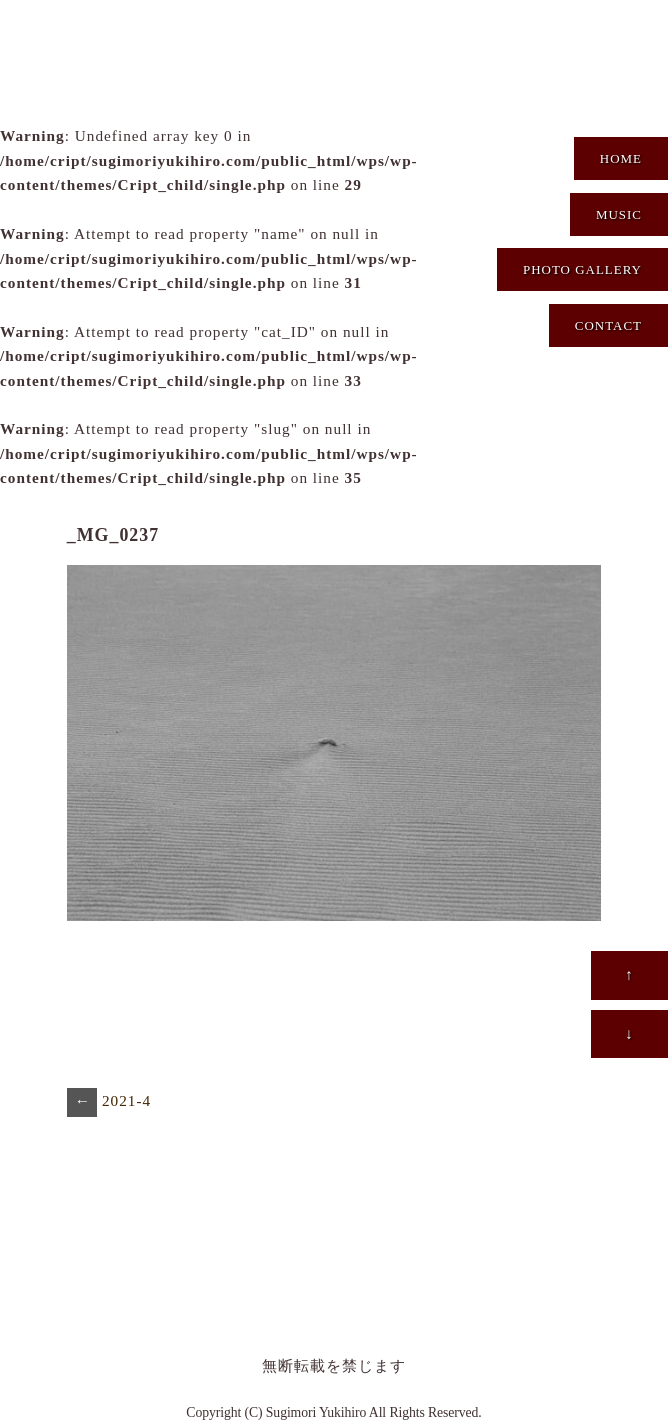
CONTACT (608, 325)
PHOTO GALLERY (582, 269)
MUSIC (619, 214)
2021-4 (109, 1102)
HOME (621, 158)
